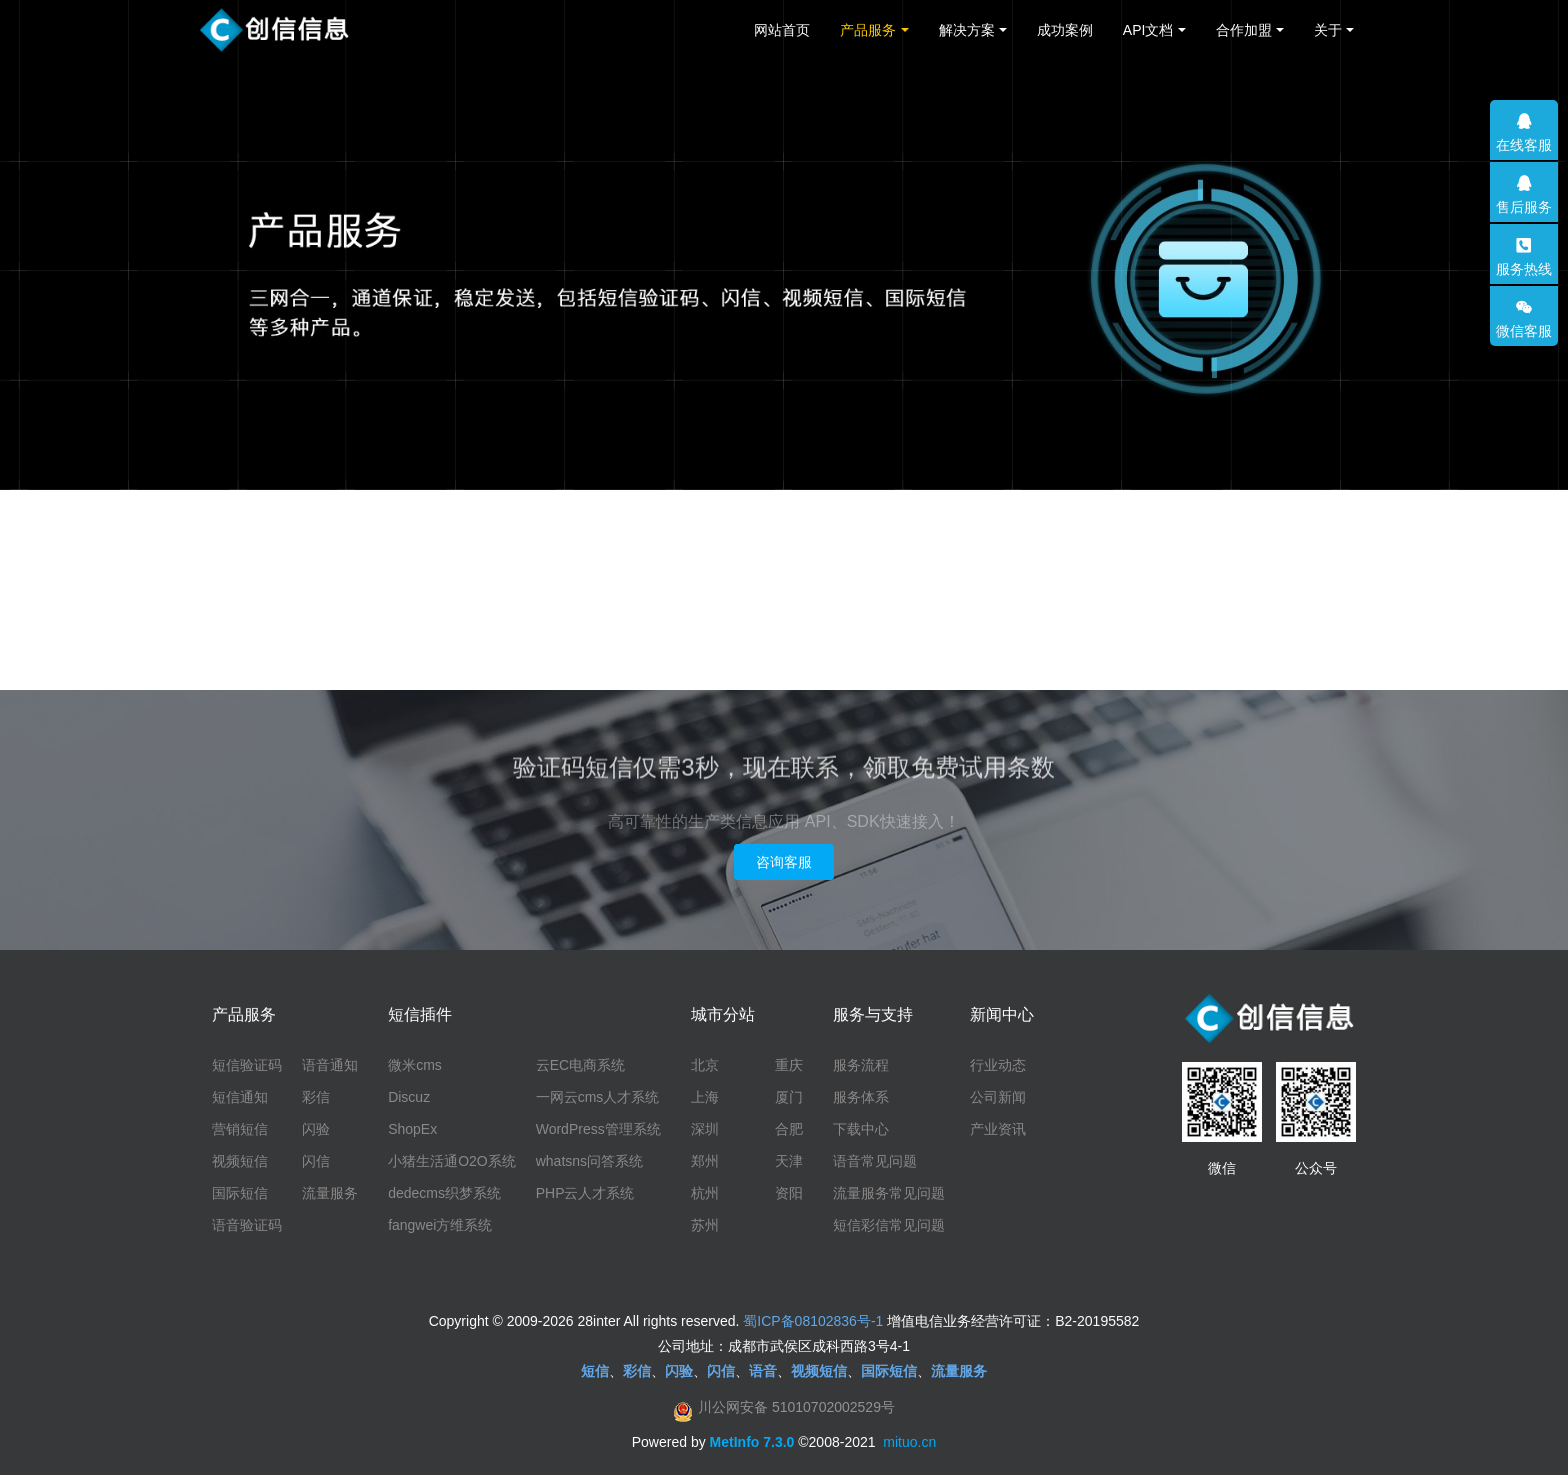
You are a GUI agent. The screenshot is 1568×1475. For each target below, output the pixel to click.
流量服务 (330, 1193)
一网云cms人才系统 (598, 1097)
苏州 (705, 1225)
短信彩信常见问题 (889, 1225)
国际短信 (240, 1193)
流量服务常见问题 (889, 1193)
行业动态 (998, 1065)
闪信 (316, 1161)
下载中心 (861, 1129)
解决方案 (967, 30)
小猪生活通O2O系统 (452, 1161)
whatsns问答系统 (589, 1161)
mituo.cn (909, 1442)
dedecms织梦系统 (444, 1193)
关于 (1328, 30)
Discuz (409, 1097)
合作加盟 (1244, 30)
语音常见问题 (875, 1161)
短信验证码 (247, 1065)
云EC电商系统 (580, 1065)
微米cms (415, 1065)
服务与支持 (873, 1014)
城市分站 (723, 1014)
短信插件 (420, 1014)
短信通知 (240, 1097)
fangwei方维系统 (440, 1225)
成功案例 (1065, 30)
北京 (705, 1065)
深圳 (705, 1129)
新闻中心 (1002, 1014)
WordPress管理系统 (598, 1129)
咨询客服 (784, 862)
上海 (705, 1097)
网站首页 (782, 30)
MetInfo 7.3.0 (752, 1442)
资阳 (789, 1193)
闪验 (316, 1129)
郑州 (705, 1161)
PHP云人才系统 (585, 1193)
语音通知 (330, 1065)
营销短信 (240, 1129)
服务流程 (861, 1065)
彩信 (316, 1097)
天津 (789, 1161)
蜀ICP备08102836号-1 (813, 1321)
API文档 (1148, 30)
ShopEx (412, 1129)
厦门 (789, 1097)
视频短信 (240, 1161)
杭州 (705, 1193)
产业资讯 (998, 1129)
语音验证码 (247, 1225)
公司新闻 (998, 1097)
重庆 (789, 1065)
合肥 (789, 1129)
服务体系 (861, 1097)
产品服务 (868, 30)
